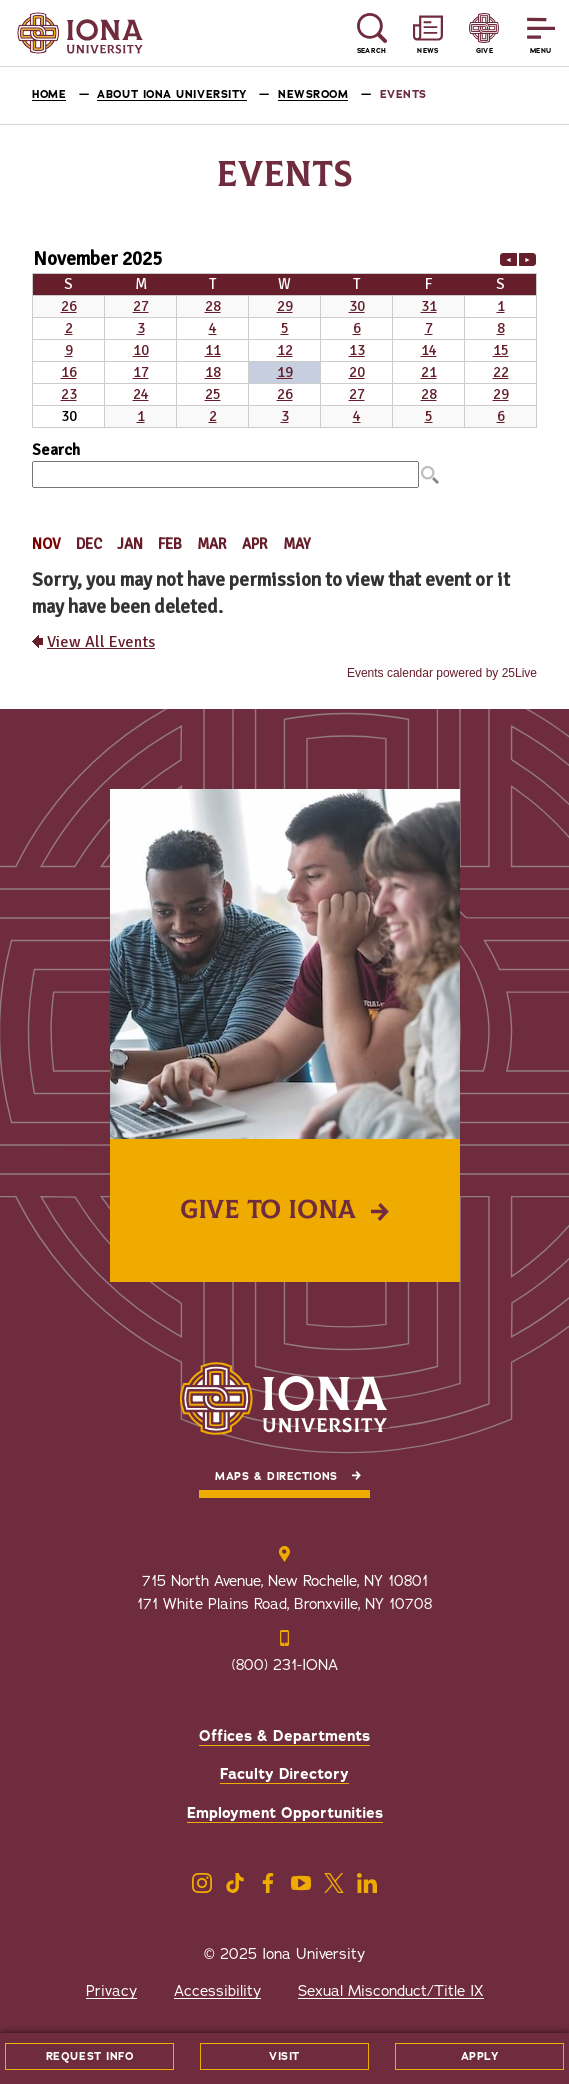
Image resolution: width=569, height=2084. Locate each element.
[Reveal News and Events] (428, 33)
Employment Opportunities (285, 1813)
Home (49, 94)
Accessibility (217, 1991)
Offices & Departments (284, 1736)
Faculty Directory (284, 1774)
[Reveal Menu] (541, 33)
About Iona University (172, 94)
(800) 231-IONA (285, 1665)
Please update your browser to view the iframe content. (284, 336)
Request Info (90, 2056)
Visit (284, 2056)
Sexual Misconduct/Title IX (391, 1991)
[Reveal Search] (371, 33)
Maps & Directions (276, 1476)
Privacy (111, 1991)
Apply (480, 2056)
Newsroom (313, 94)
